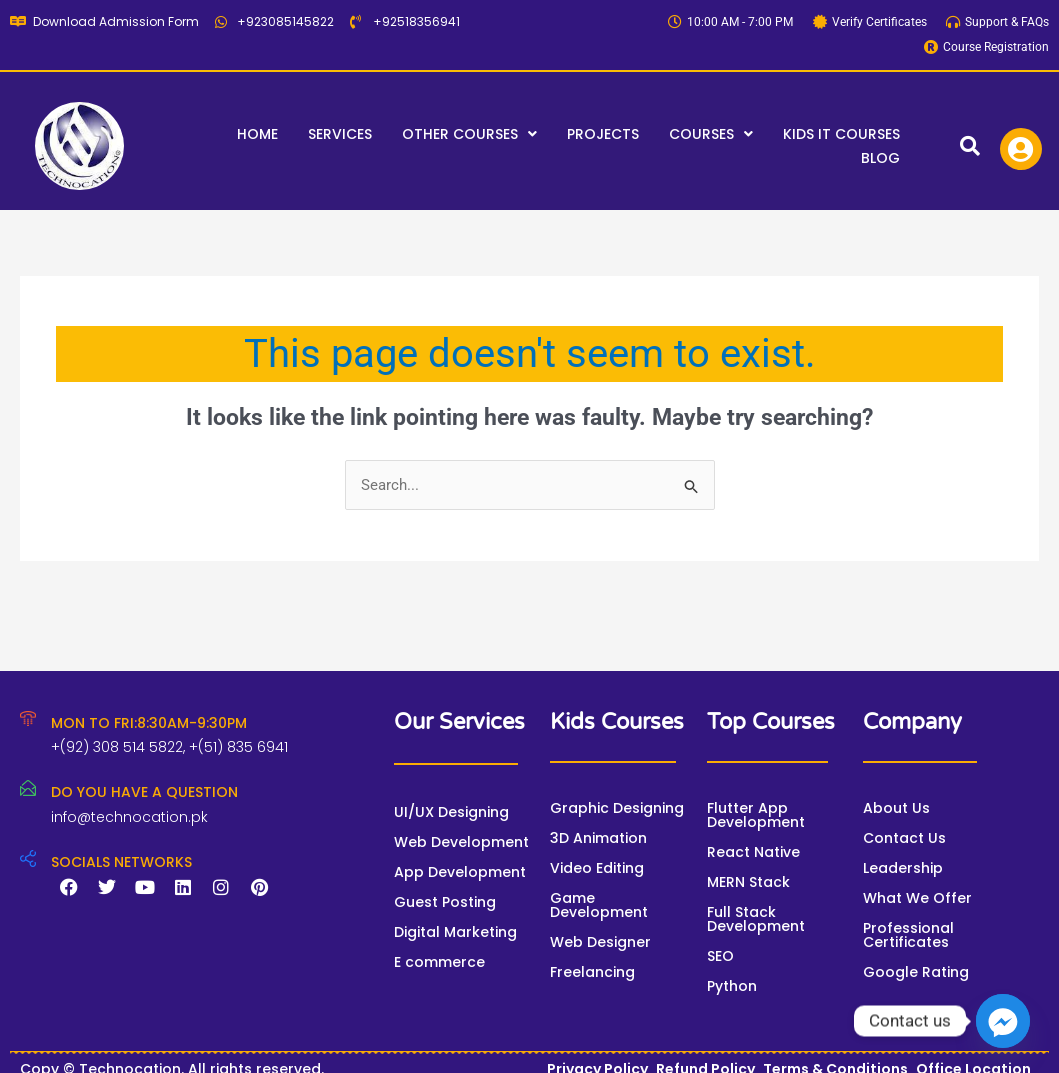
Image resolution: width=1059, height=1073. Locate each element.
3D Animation (598, 838)
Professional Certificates (908, 935)
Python (732, 986)
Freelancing (592, 972)
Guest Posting (445, 902)
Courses (711, 134)
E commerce (439, 962)
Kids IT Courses (841, 134)
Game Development (599, 905)
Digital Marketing (455, 932)
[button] (469, 134)
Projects (603, 134)
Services (340, 134)
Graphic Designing (617, 808)
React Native (753, 852)
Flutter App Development (756, 815)
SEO (720, 956)
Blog (880, 158)
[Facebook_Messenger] (1003, 1021)
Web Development (461, 842)
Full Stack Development (756, 919)
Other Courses (469, 134)
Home (257, 134)
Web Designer (600, 942)
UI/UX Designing (451, 812)
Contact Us (904, 838)
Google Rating (916, 972)
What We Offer (917, 898)
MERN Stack (748, 882)
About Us (896, 808)
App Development (460, 872)
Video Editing (597, 868)
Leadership (903, 868)
